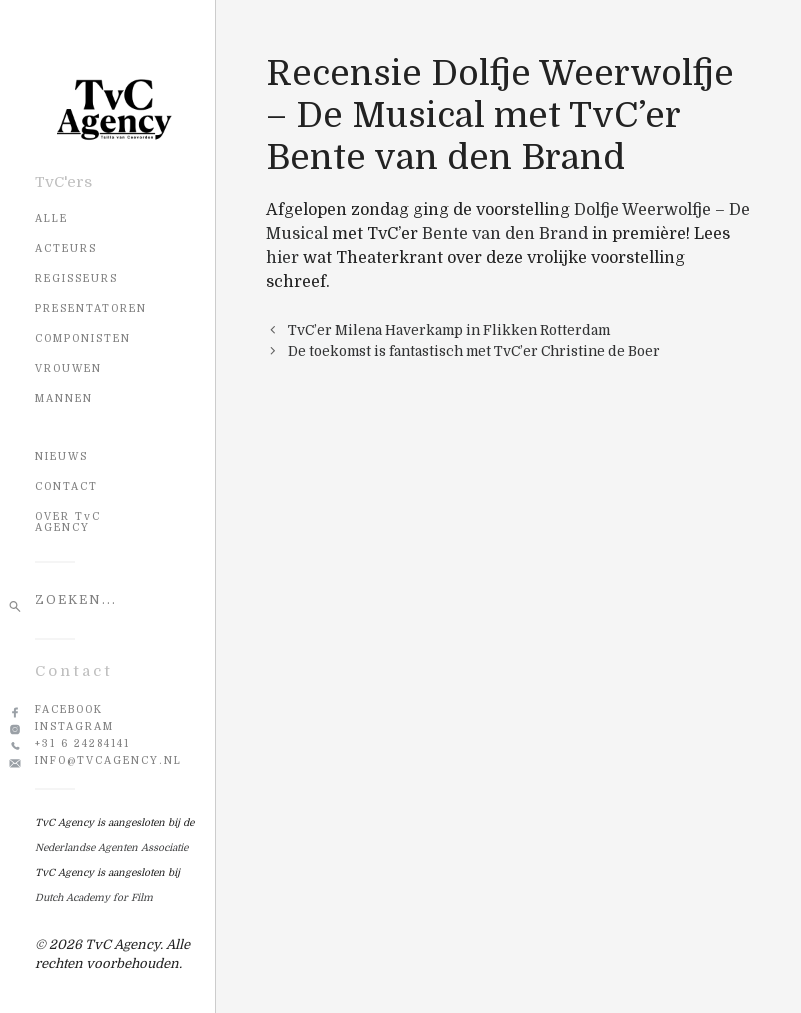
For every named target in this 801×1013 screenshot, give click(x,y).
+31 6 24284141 (82, 743)
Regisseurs (76, 278)
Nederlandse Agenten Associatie (111, 847)
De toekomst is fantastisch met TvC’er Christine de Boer (474, 351)
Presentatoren (91, 308)
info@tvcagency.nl (108, 760)
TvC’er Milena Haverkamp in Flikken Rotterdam (449, 330)
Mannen (64, 398)
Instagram (74, 726)
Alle (51, 218)
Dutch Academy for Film (94, 897)
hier (282, 258)
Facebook (69, 709)
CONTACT (66, 486)
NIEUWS (61, 456)
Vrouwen (68, 368)
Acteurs (66, 248)
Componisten (83, 338)
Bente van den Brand (505, 234)
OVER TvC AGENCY (68, 522)
